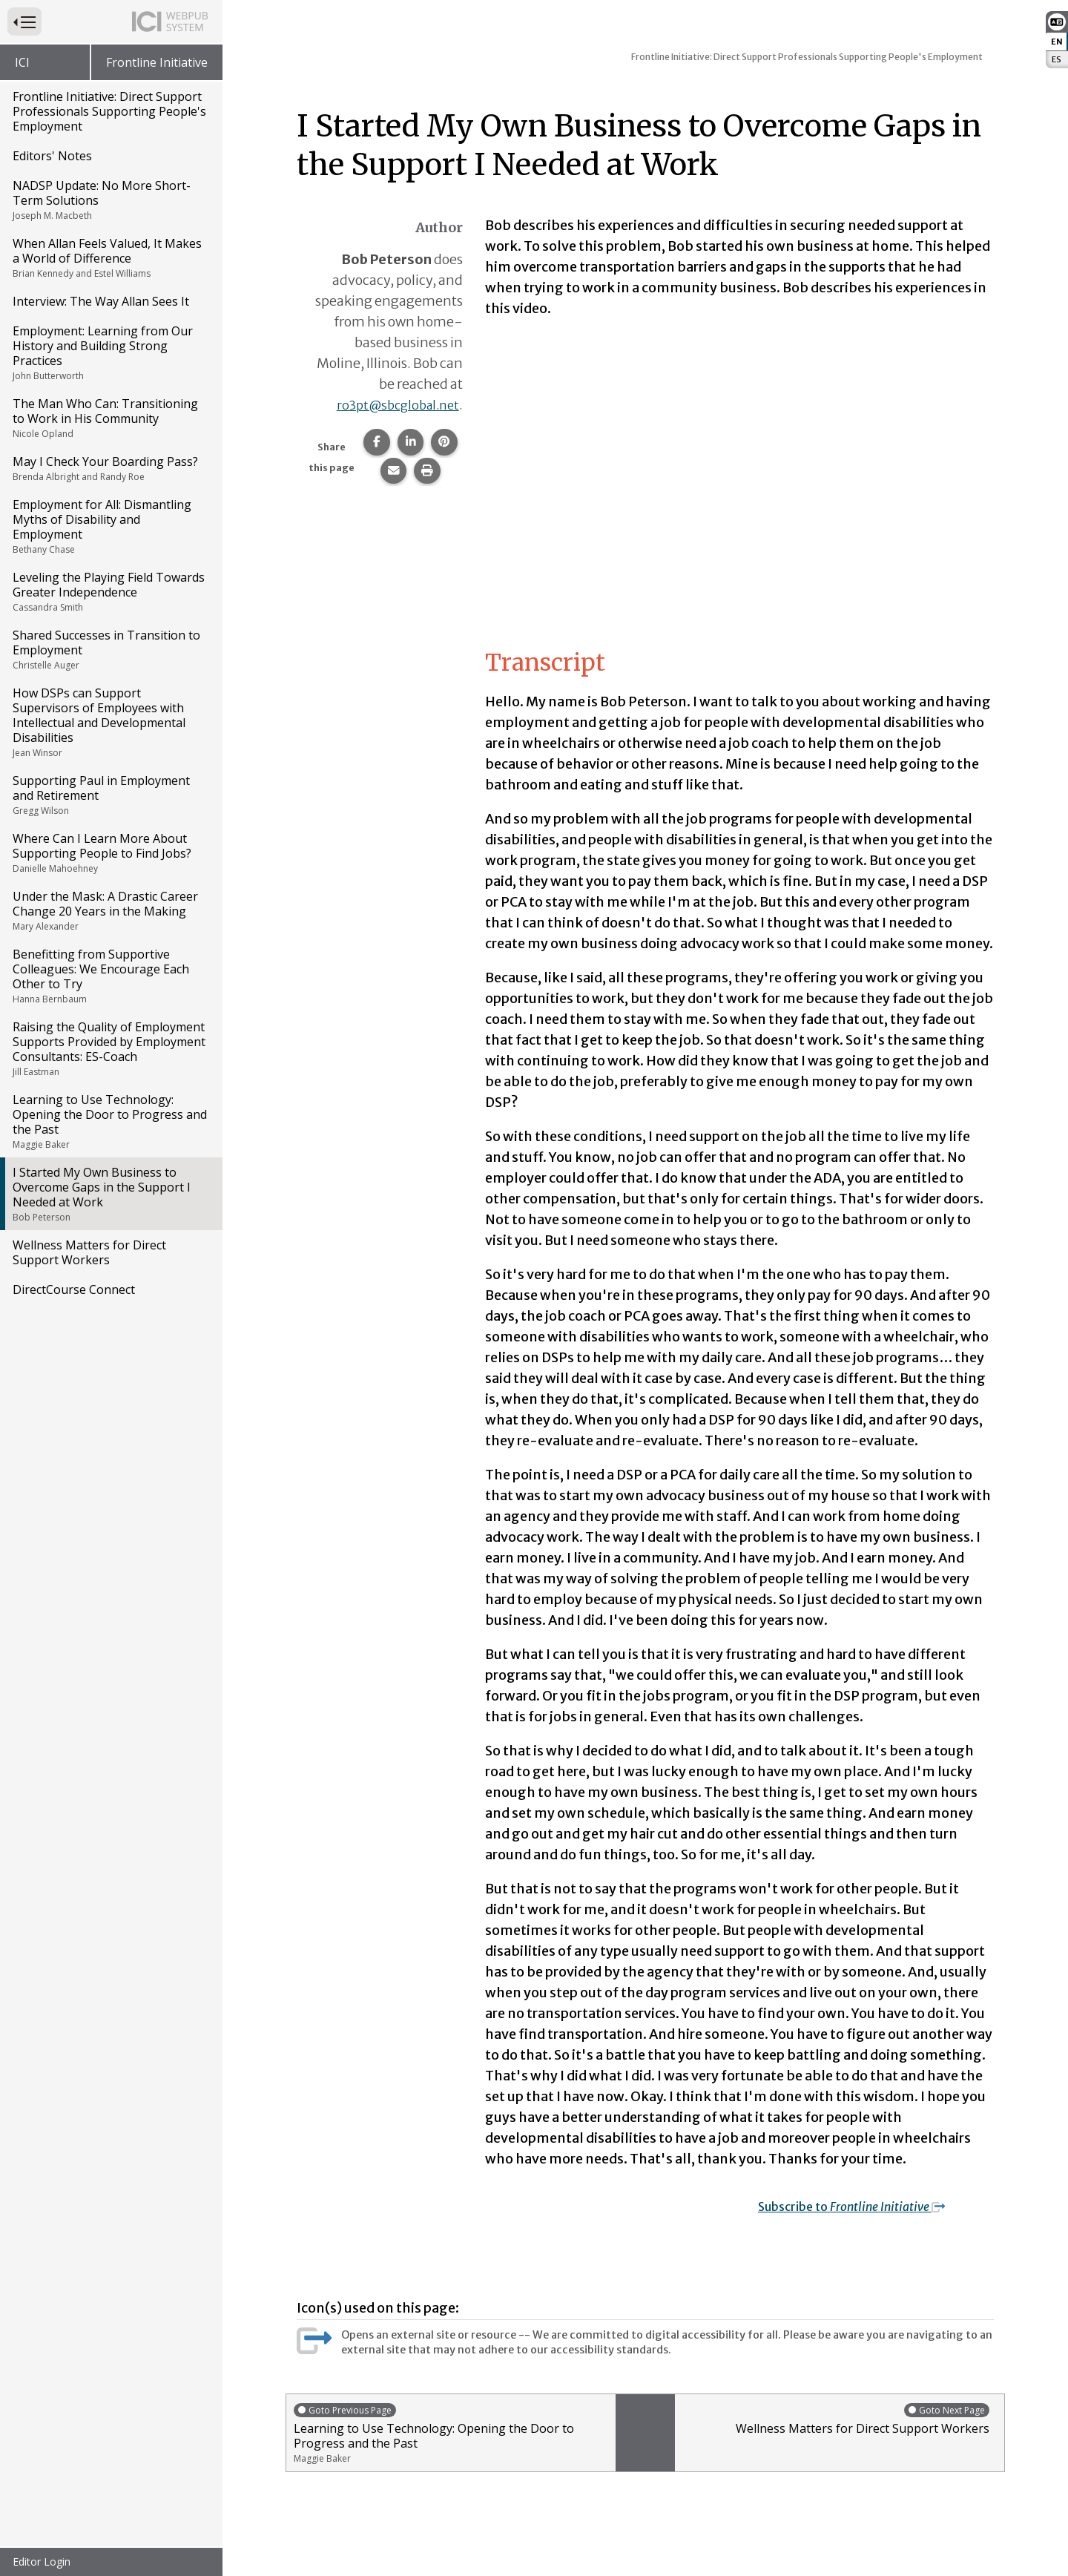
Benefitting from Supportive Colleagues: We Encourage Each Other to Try (110, 975)
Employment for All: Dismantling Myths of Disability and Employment (110, 526)
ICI (22, 62)
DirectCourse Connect (74, 1289)
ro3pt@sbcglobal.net (393, 404)
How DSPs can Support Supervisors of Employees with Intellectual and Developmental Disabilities (110, 722)
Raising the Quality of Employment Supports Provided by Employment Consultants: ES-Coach (110, 1048)
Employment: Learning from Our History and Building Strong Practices (110, 352)
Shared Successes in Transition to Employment (110, 649)
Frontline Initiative (157, 62)
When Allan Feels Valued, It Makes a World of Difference (110, 257)
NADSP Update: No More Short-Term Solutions (110, 199)
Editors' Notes (52, 156)
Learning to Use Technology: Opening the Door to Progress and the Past (110, 1121)
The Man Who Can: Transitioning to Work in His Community (110, 417)
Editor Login (41, 2561)
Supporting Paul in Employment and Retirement (110, 794)
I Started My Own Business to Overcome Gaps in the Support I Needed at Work (110, 1193)
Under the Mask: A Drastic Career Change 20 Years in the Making (110, 910)
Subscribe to (863, 2206)
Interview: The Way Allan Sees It (101, 301)
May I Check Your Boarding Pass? (110, 468)
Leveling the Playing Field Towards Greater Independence (110, 591)
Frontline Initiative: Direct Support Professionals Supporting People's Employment (109, 111)
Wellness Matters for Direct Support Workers (89, 1252)
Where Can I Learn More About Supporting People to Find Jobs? (110, 852)
